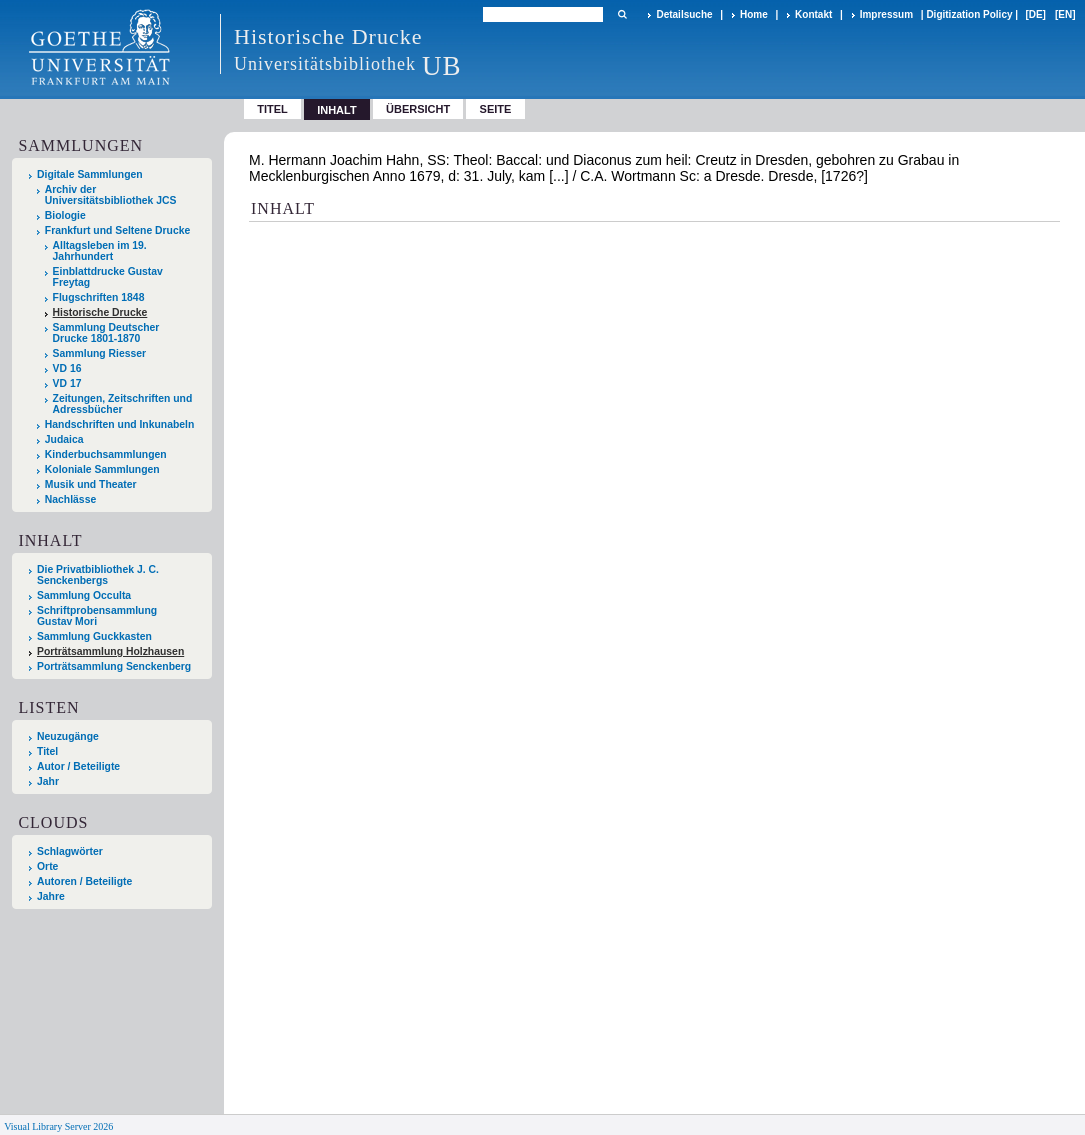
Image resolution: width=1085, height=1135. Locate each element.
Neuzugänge (68, 736)
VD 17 (67, 383)
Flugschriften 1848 (99, 297)
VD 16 (67, 368)
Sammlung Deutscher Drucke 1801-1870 (106, 333)
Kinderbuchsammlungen (106, 454)
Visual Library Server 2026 (58, 1126)
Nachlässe (70, 499)
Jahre (51, 896)
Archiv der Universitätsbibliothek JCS (111, 195)
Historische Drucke (100, 312)
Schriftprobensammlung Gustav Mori (97, 616)
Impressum (886, 14)
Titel (272, 109)
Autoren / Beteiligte (84, 881)
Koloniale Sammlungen (102, 469)
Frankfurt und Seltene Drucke (118, 230)
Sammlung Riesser (100, 353)
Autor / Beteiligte (78, 766)
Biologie (65, 215)
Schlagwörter (70, 851)
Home (754, 14)
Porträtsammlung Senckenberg (114, 666)
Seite (496, 109)
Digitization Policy (969, 14)
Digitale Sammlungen (90, 174)
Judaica (64, 439)
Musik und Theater (91, 484)
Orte (47, 866)
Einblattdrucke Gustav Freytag (108, 277)
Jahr (48, 781)
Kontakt (813, 14)
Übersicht (418, 109)
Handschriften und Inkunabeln (120, 424)
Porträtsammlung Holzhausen (110, 651)
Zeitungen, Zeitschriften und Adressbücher (123, 404)
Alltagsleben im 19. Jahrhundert (100, 251)
